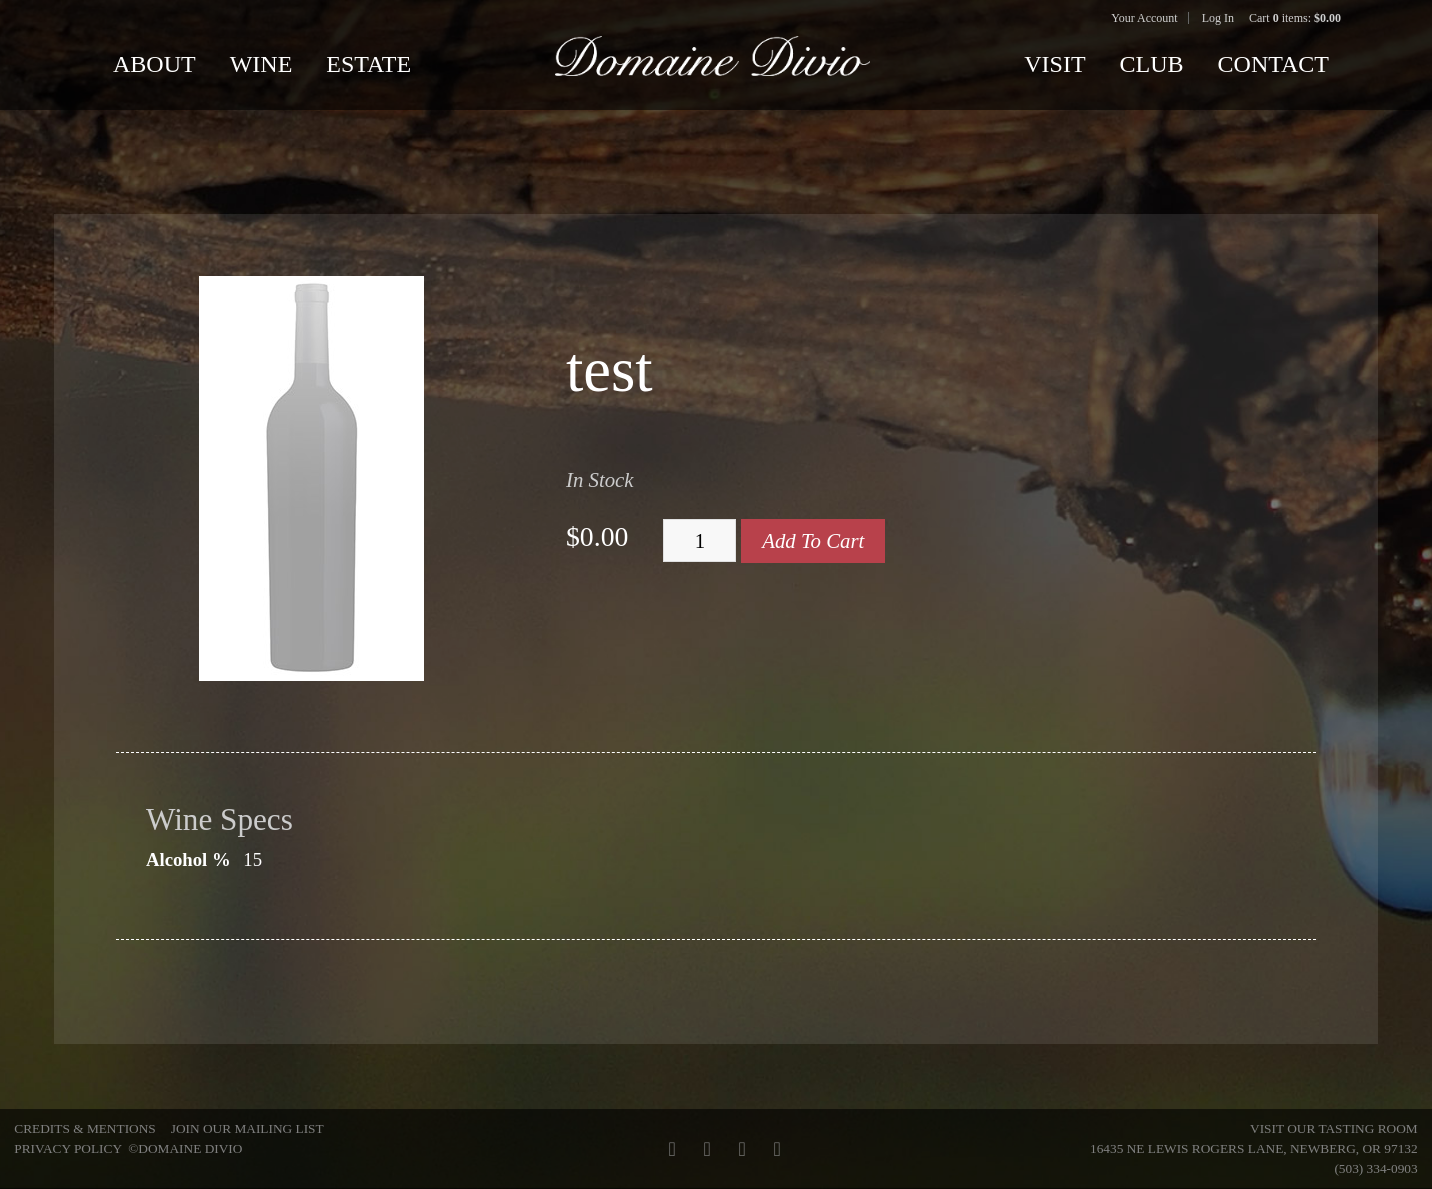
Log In (1218, 18)
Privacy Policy (67, 1148)
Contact (1273, 64)
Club (1152, 64)
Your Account (1144, 18)
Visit (1054, 64)
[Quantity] (699, 541)
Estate (368, 64)
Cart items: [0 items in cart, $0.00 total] (1295, 18)
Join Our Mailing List (247, 1128)
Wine (261, 64)
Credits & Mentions (84, 1128)
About (154, 64)
